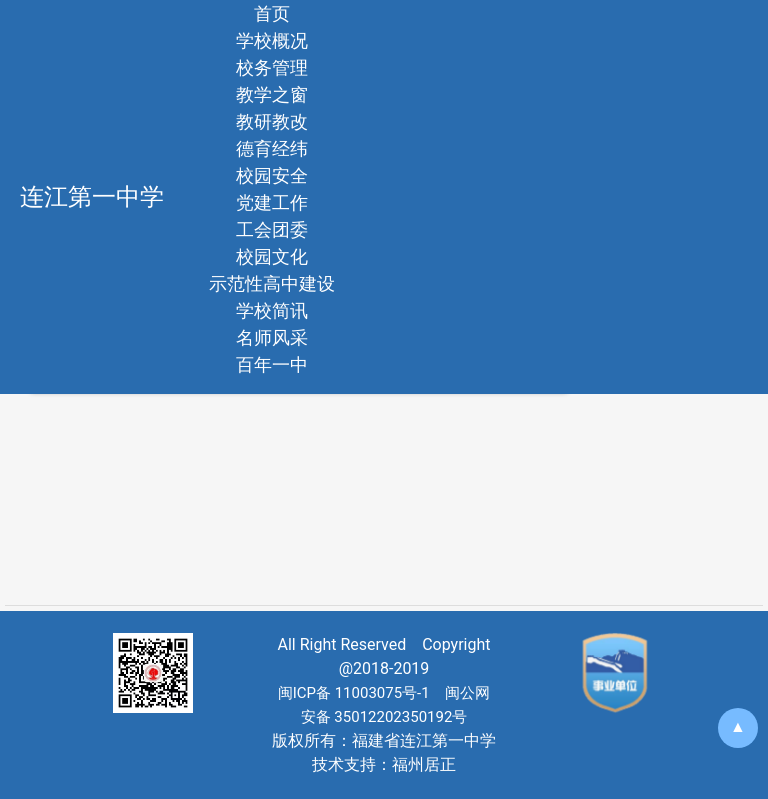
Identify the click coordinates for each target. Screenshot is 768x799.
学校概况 (272, 40)
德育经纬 (272, 148)
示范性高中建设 (272, 283)
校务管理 (272, 67)
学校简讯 (272, 310)
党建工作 (272, 202)
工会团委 (272, 229)
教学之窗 (272, 94)
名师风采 (272, 337)
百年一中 (272, 364)
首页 (272, 13)
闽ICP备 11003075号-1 (354, 693)
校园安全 (272, 175)
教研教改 (272, 121)
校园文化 (272, 256)
